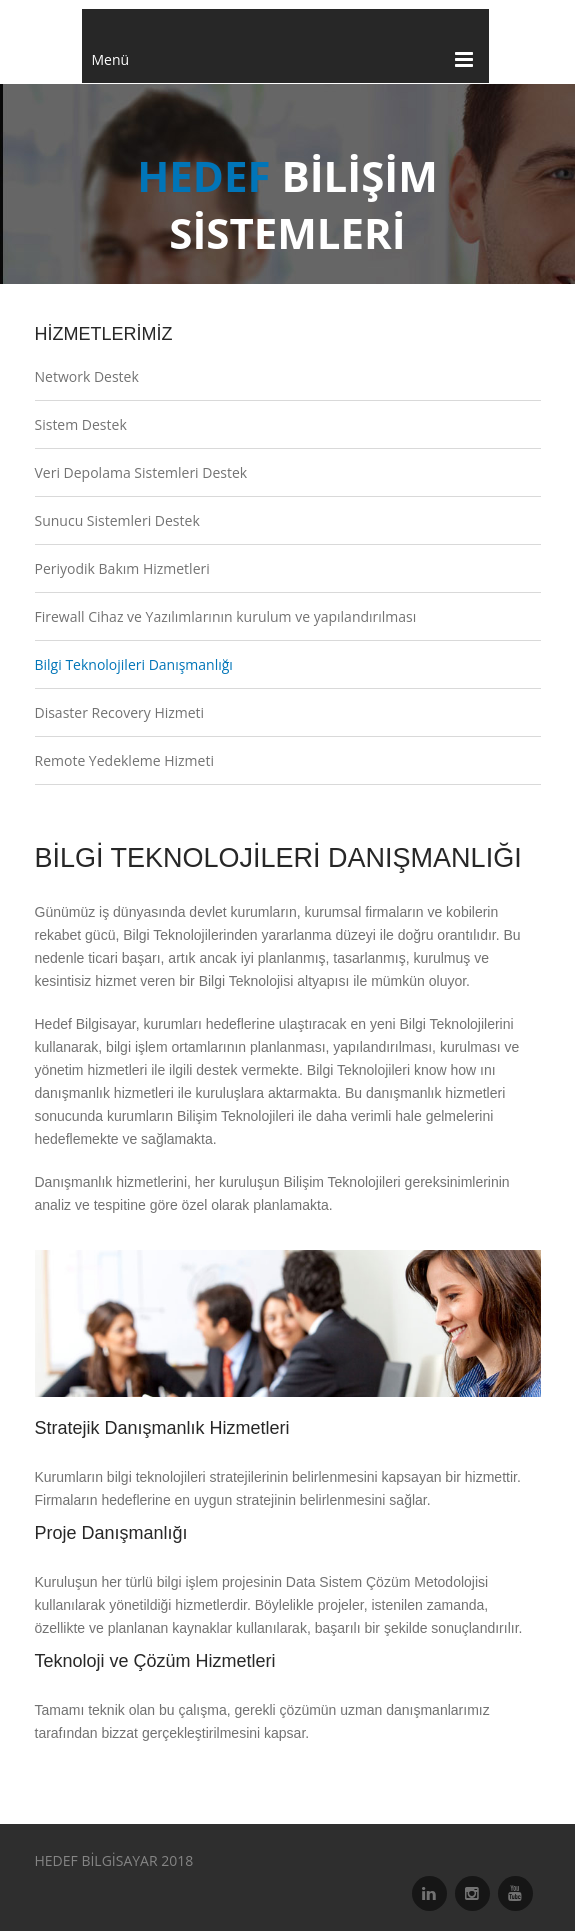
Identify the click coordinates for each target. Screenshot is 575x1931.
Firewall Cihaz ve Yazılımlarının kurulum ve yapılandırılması (226, 616)
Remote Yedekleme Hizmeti (124, 760)
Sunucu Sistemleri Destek (117, 520)
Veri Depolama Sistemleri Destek (141, 472)
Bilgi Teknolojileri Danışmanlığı (134, 664)
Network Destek (87, 376)
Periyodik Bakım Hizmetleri (122, 568)
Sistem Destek (81, 424)
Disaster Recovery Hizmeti (120, 712)
